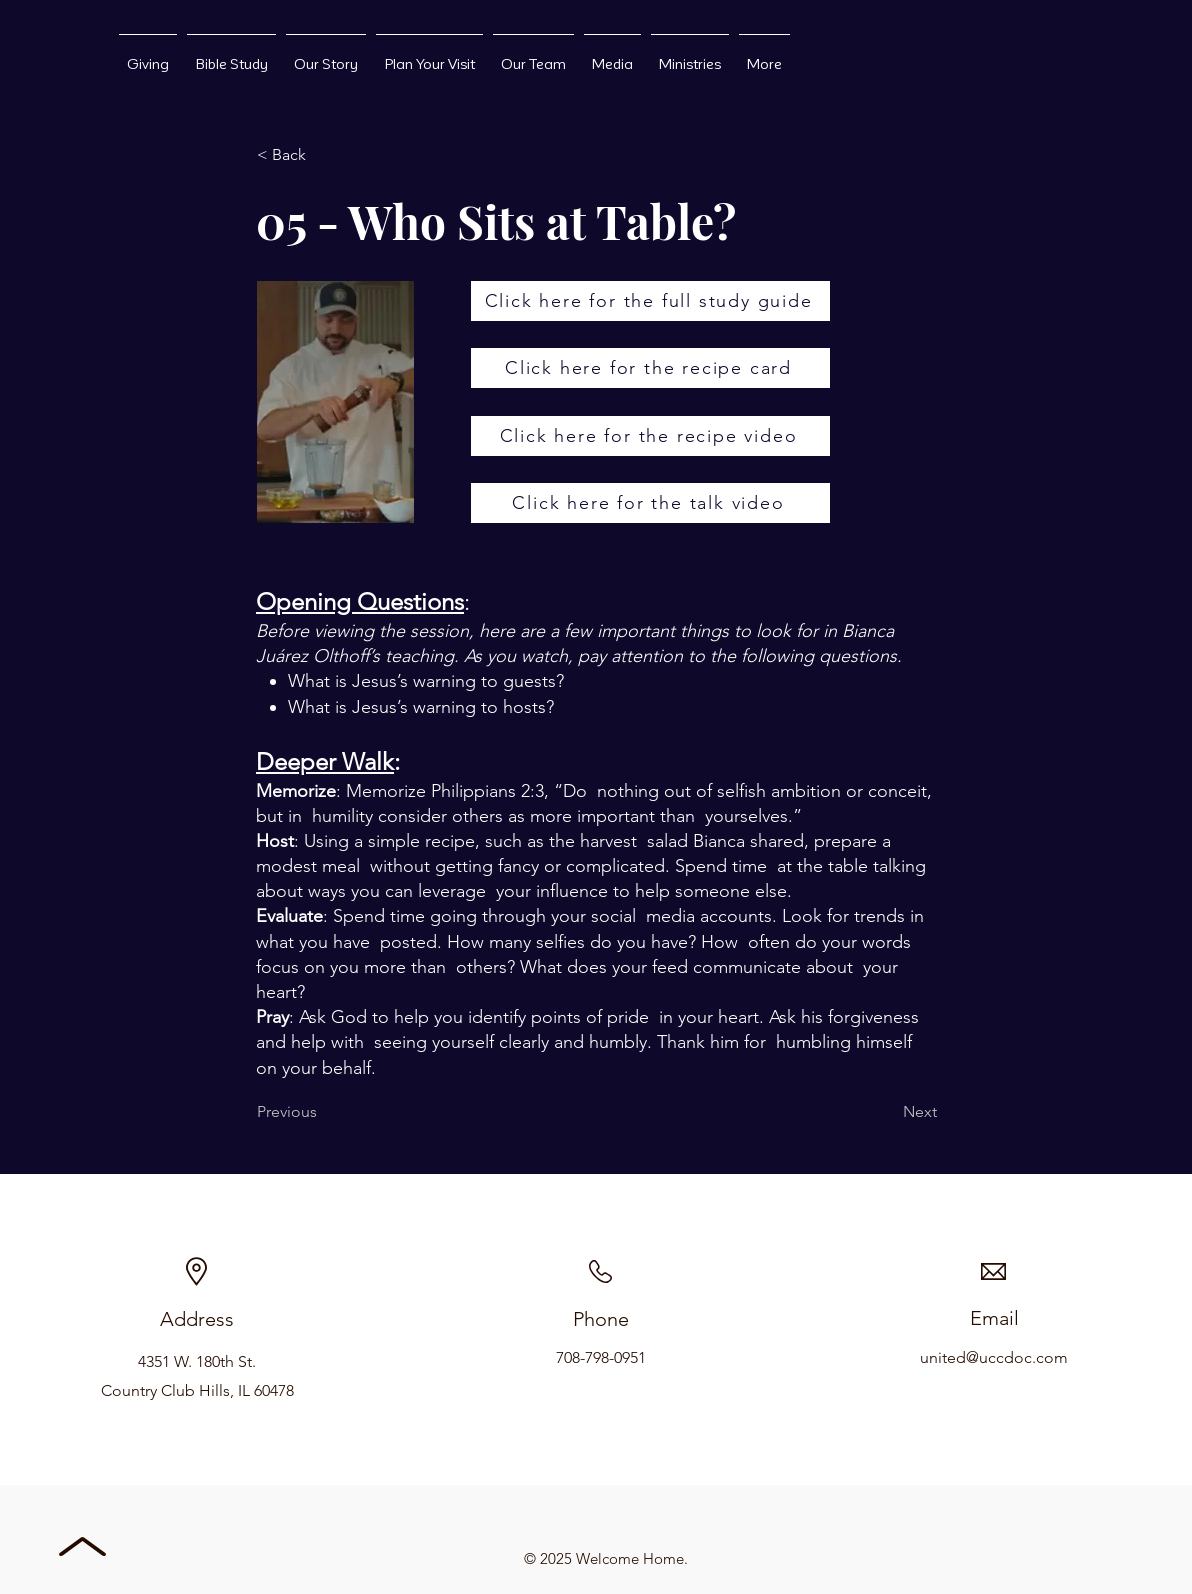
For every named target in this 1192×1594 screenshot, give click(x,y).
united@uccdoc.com (994, 1357)
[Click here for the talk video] (650, 503)
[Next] (887, 1112)
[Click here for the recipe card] (650, 368)
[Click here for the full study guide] (650, 301)
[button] (323, 155)
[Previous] (323, 1112)
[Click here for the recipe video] (650, 436)
